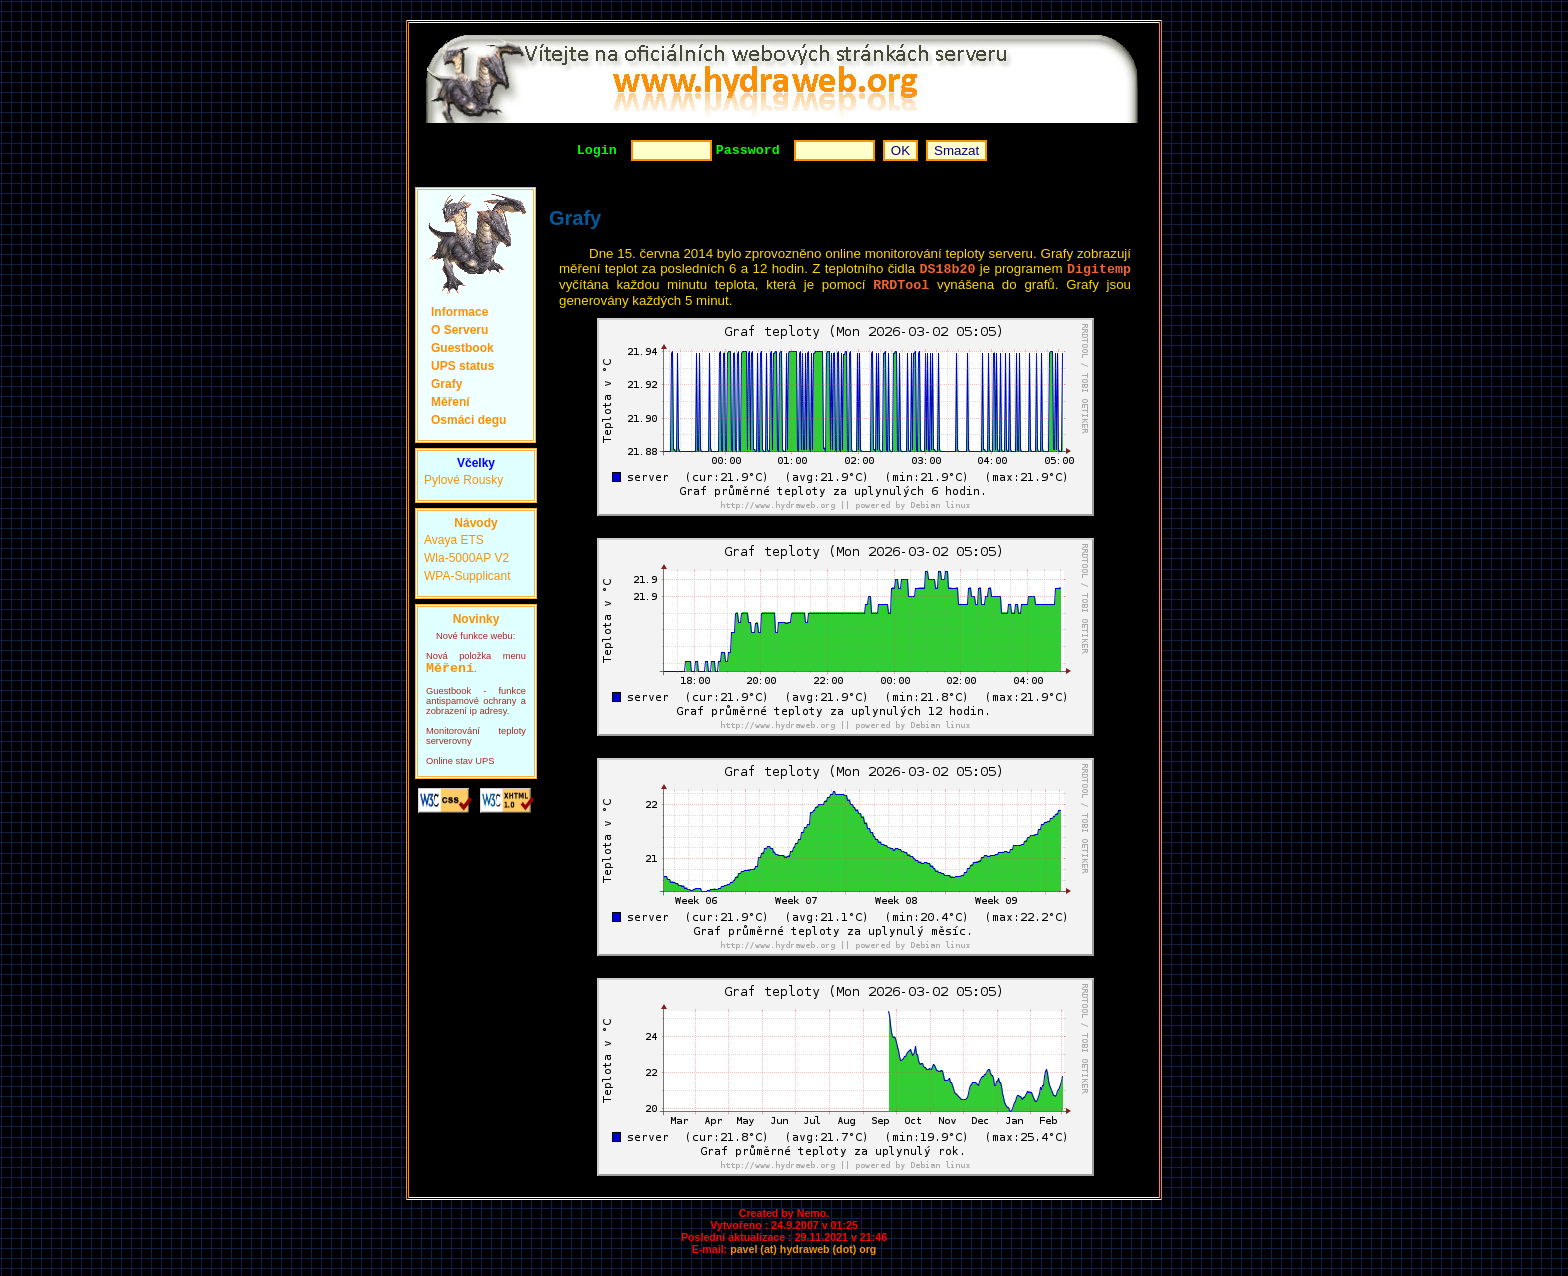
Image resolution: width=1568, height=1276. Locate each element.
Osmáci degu (468, 423)
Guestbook (462, 351)
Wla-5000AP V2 (466, 561)
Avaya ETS (454, 543)
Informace (459, 315)
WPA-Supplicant (467, 579)
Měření (450, 405)
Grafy (446, 387)
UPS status (462, 369)
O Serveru (459, 333)
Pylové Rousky (463, 483)
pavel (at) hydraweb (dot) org (803, 1256)
